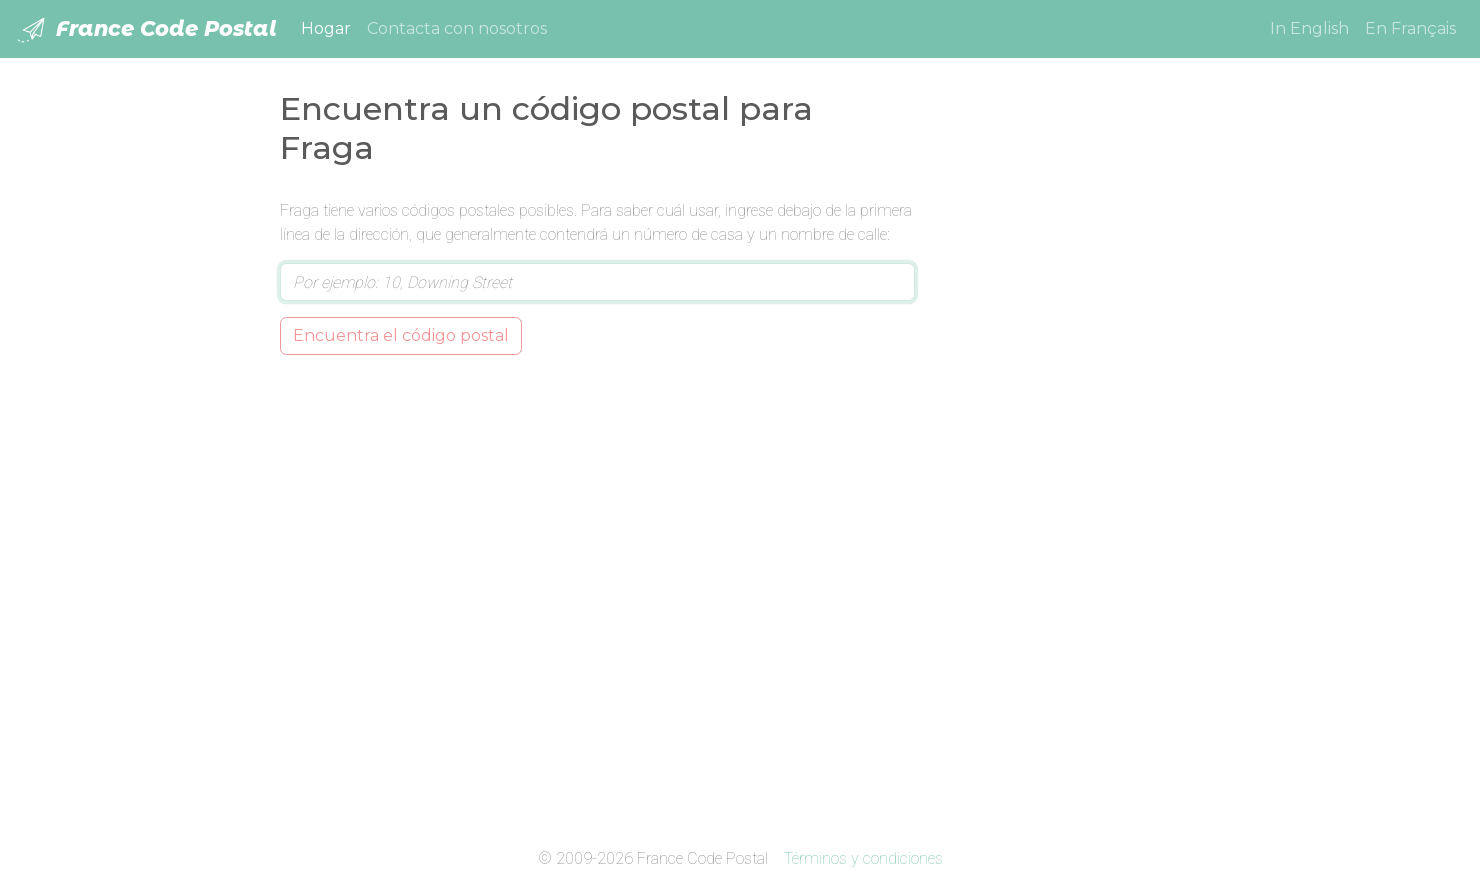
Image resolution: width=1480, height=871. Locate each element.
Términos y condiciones (863, 858)
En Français (1410, 28)
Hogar (330, 27)
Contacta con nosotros (457, 28)
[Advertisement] (1072, 499)
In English (1309, 28)
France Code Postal (146, 30)
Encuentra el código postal (401, 335)
